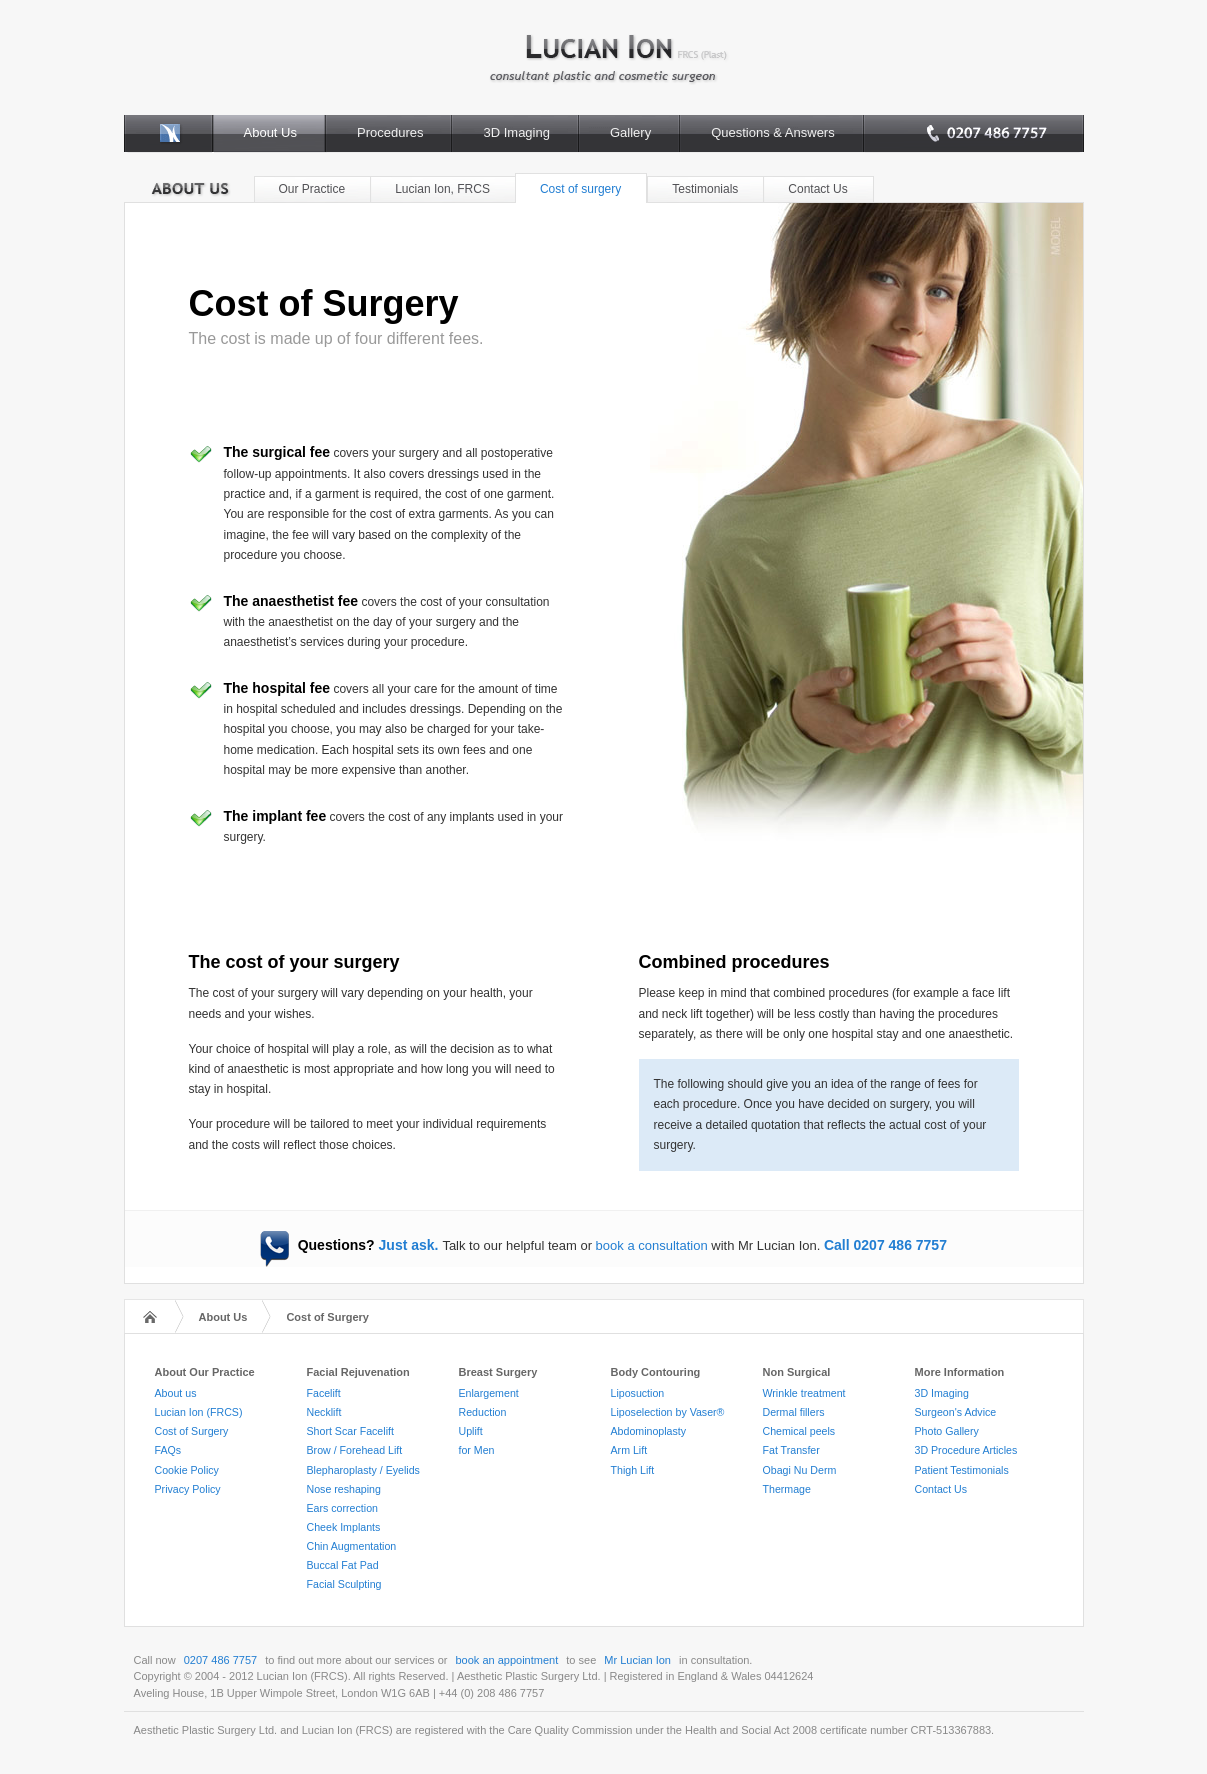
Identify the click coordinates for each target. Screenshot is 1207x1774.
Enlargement (489, 1393)
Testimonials (705, 189)
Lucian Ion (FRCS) (199, 1412)
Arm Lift (629, 1450)
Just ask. (409, 1245)
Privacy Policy (188, 1489)
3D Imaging (516, 132)
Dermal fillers (794, 1412)
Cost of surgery (580, 189)
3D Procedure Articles (966, 1450)
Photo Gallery (947, 1431)
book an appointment (507, 1660)
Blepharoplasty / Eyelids (363, 1470)
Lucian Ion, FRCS (442, 189)
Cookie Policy (187, 1470)
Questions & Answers (773, 132)
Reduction (483, 1412)
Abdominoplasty (649, 1431)
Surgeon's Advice (956, 1412)
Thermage (787, 1489)
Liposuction (638, 1393)
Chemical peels (799, 1431)
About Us (270, 132)
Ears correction (342, 1508)
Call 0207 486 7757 (885, 1245)
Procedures (390, 132)
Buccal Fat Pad (343, 1565)
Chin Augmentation (352, 1546)
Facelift (324, 1393)
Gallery (630, 132)
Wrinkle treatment (804, 1393)
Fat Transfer (791, 1450)
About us (176, 1393)
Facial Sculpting (344, 1584)
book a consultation (652, 1245)
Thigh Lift (633, 1470)
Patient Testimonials (962, 1470)
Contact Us (817, 189)
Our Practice (312, 189)
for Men (477, 1450)
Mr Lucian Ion (637, 1660)
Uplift (471, 1431)
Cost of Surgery (327, 1317)
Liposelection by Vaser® (668, 1412)
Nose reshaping (344, 1489)
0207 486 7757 (220, 1660)
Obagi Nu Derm (800, 1470)
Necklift (324, 1412)
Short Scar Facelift (350, 1431)
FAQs (168, 1450)
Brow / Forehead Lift (355, 1450)
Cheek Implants (344, 1527)
